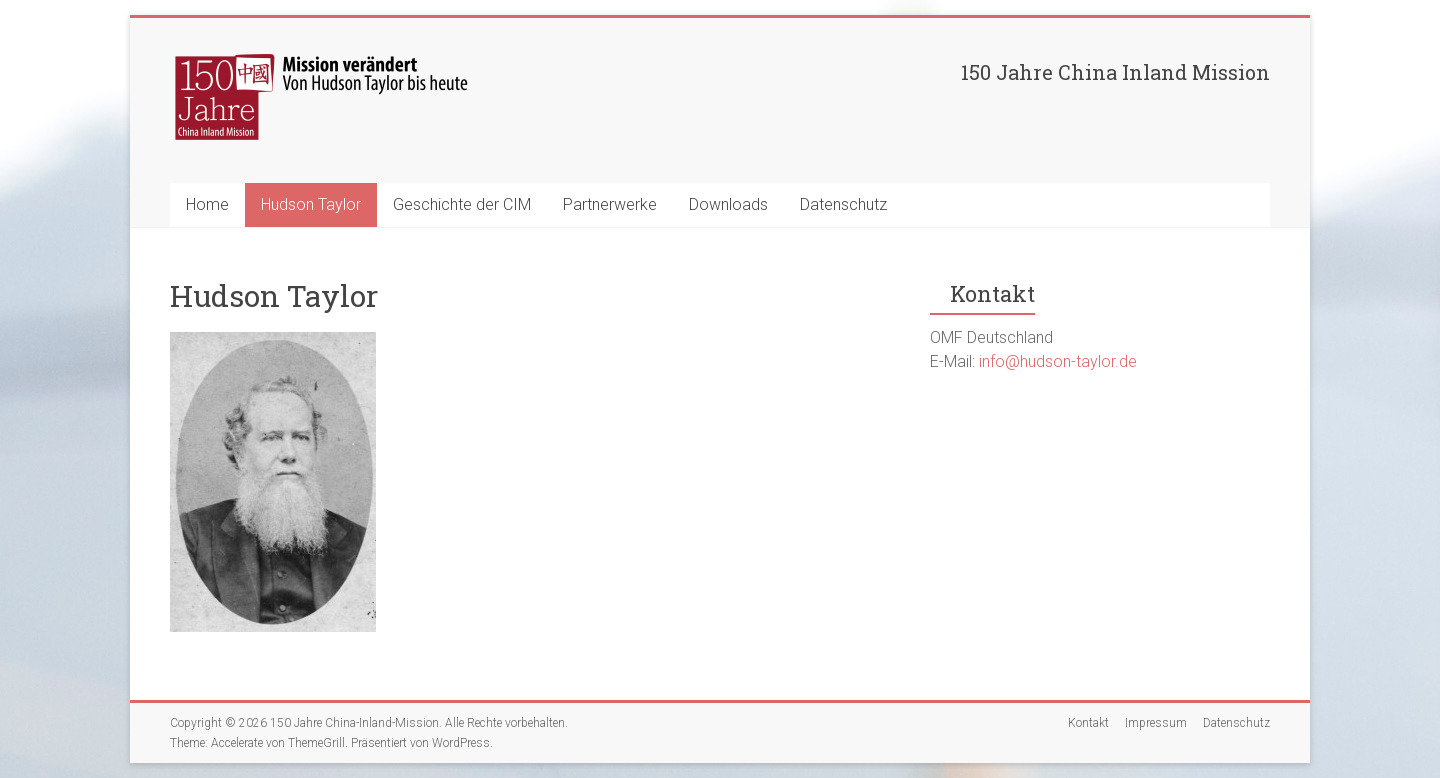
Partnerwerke (610, 204)
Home (207, 204)
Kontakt (1088, 723)
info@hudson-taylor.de (1058, 361)
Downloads (728, 204)
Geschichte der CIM (462, 204)
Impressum (1156, 723)
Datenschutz (843, 204)
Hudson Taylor (311, 204)
